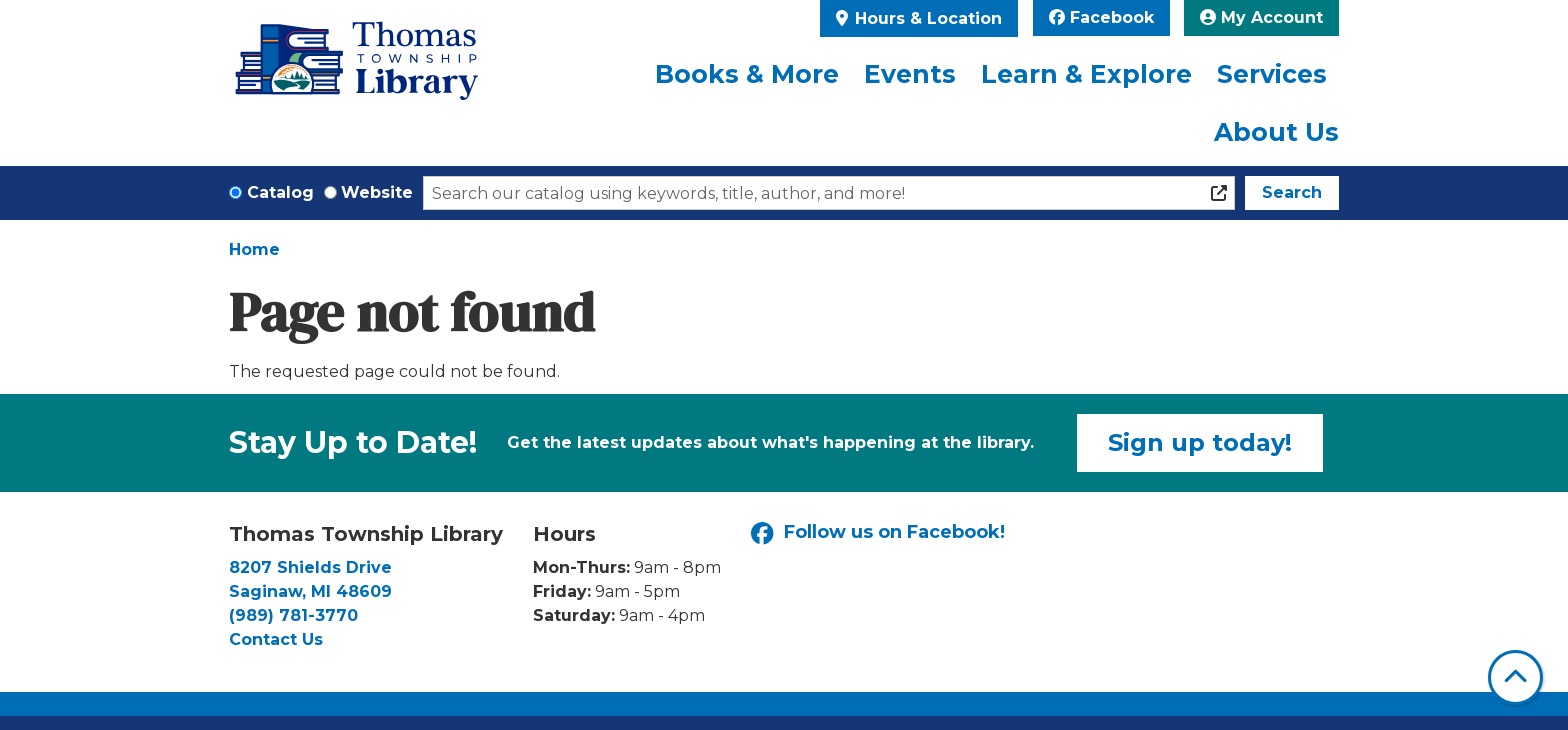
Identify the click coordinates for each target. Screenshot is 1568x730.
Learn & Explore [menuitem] (1086, 74)
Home (254, 249)
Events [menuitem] (910, 74)
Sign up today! (1200, 442)
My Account (1261, 17)
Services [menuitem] (1272, 74)
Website (377, 192)
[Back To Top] (1515, 677)
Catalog (280, 192)
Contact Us (276, 639)
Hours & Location (926, 18)
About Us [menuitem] (1276, 132)
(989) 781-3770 (293, 615)
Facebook (1101, 17)
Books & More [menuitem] (747, 74)
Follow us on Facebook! (878, 533)
